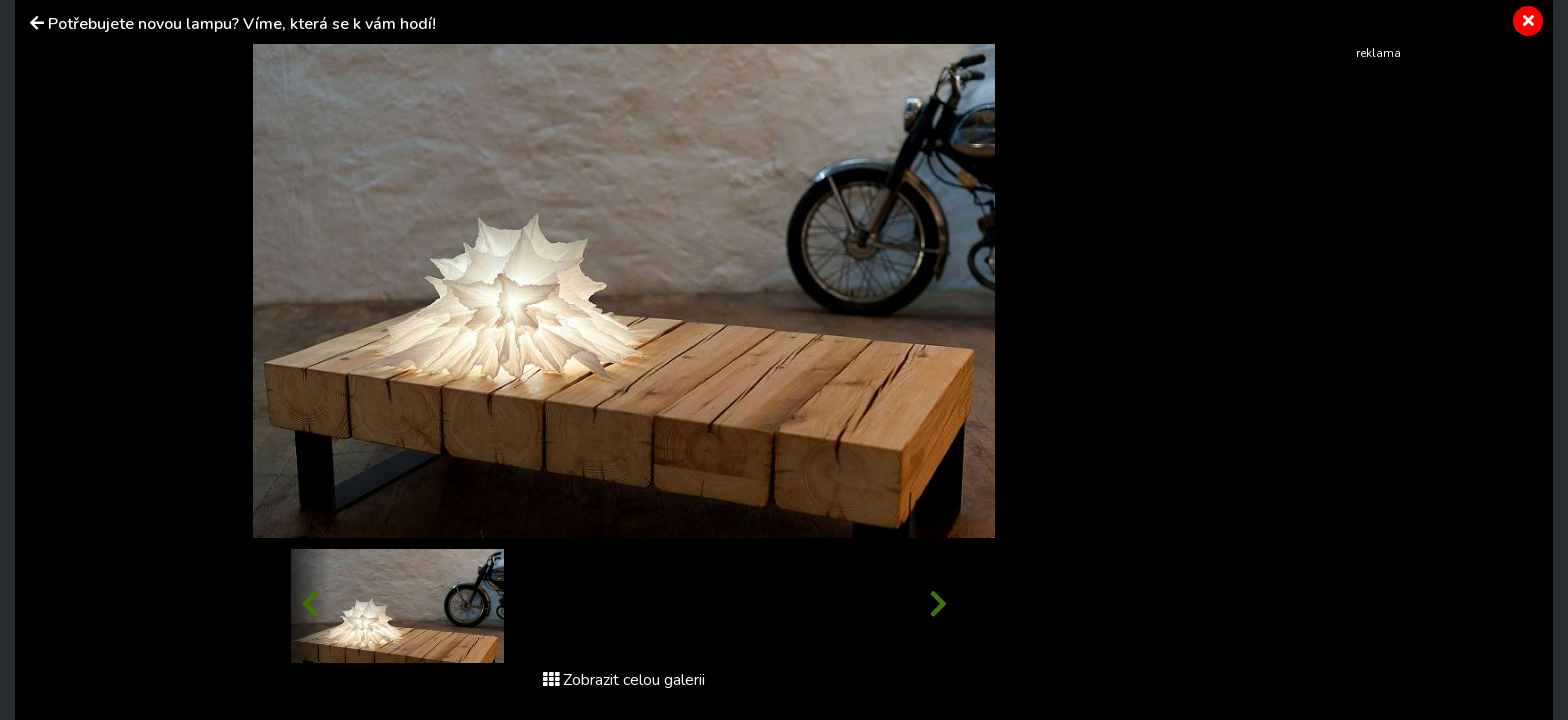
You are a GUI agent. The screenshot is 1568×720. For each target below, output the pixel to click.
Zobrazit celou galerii (624, 680)
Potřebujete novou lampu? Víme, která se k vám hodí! (242, 24)
